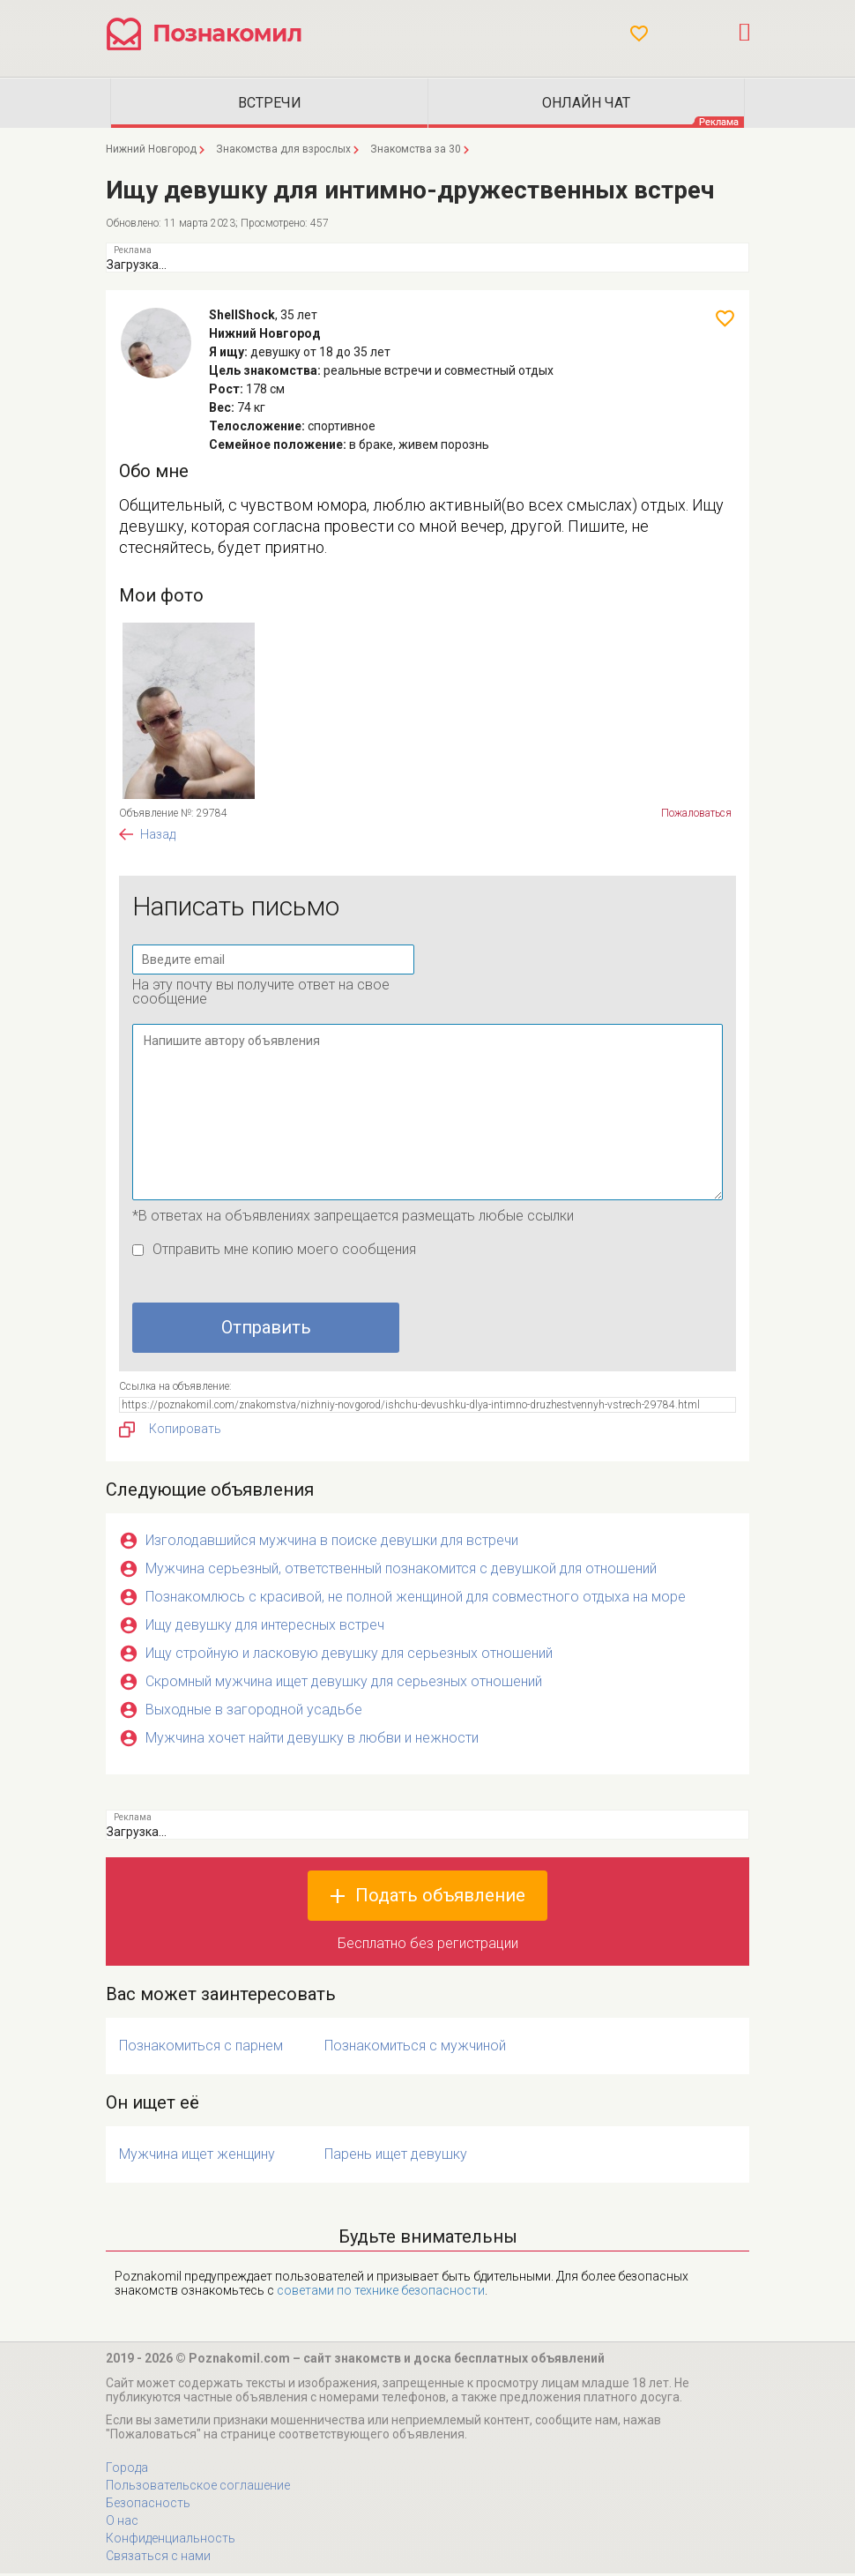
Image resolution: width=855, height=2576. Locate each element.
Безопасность (148, 2505)
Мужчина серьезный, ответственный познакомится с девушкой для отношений (401, 1571)
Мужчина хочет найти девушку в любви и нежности (312, 1740)
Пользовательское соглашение (198, 2488)
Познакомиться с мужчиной (415, 2048)
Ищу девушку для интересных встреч (264, 1627)
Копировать (170, 1432)
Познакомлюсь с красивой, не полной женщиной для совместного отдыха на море (415, 1599)
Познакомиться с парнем (201, 2048)
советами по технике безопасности (381, 2293)
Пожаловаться (696, 816)
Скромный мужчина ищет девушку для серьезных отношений (343, 1684)
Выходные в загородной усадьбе (253, 1712)
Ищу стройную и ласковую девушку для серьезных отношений (349, 1655)
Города (127, 2470)
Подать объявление (440, 1897)
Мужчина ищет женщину (197, 2156)
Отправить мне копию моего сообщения (284, 1251)
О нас (122, 2523)
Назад (157, 837)
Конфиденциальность (170, 2541)
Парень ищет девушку (395, 2156)
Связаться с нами (158, 2558)
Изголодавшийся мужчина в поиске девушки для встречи (331, 1542)
